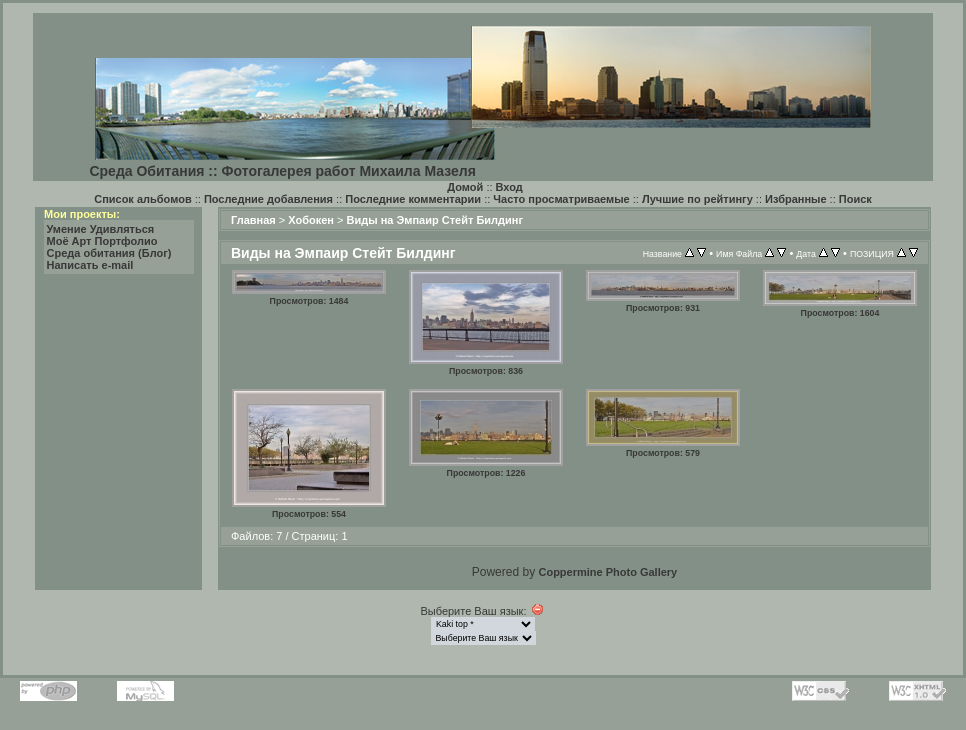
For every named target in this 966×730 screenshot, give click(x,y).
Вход (509, 187)
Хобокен (311, 220)
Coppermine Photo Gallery (607, 572)
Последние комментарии (413, 199)
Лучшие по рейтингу (697, 199)
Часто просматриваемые (561, 199)
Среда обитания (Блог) (109, 253)
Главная (253, 220)
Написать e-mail (90, 265)
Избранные (796, 199)
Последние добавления (268, 199)
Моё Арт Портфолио (102, 241)
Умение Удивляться (101, 229)
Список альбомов (142, 199)
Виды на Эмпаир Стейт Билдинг (435, 220)
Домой (465, 187)
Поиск (855, 199)
